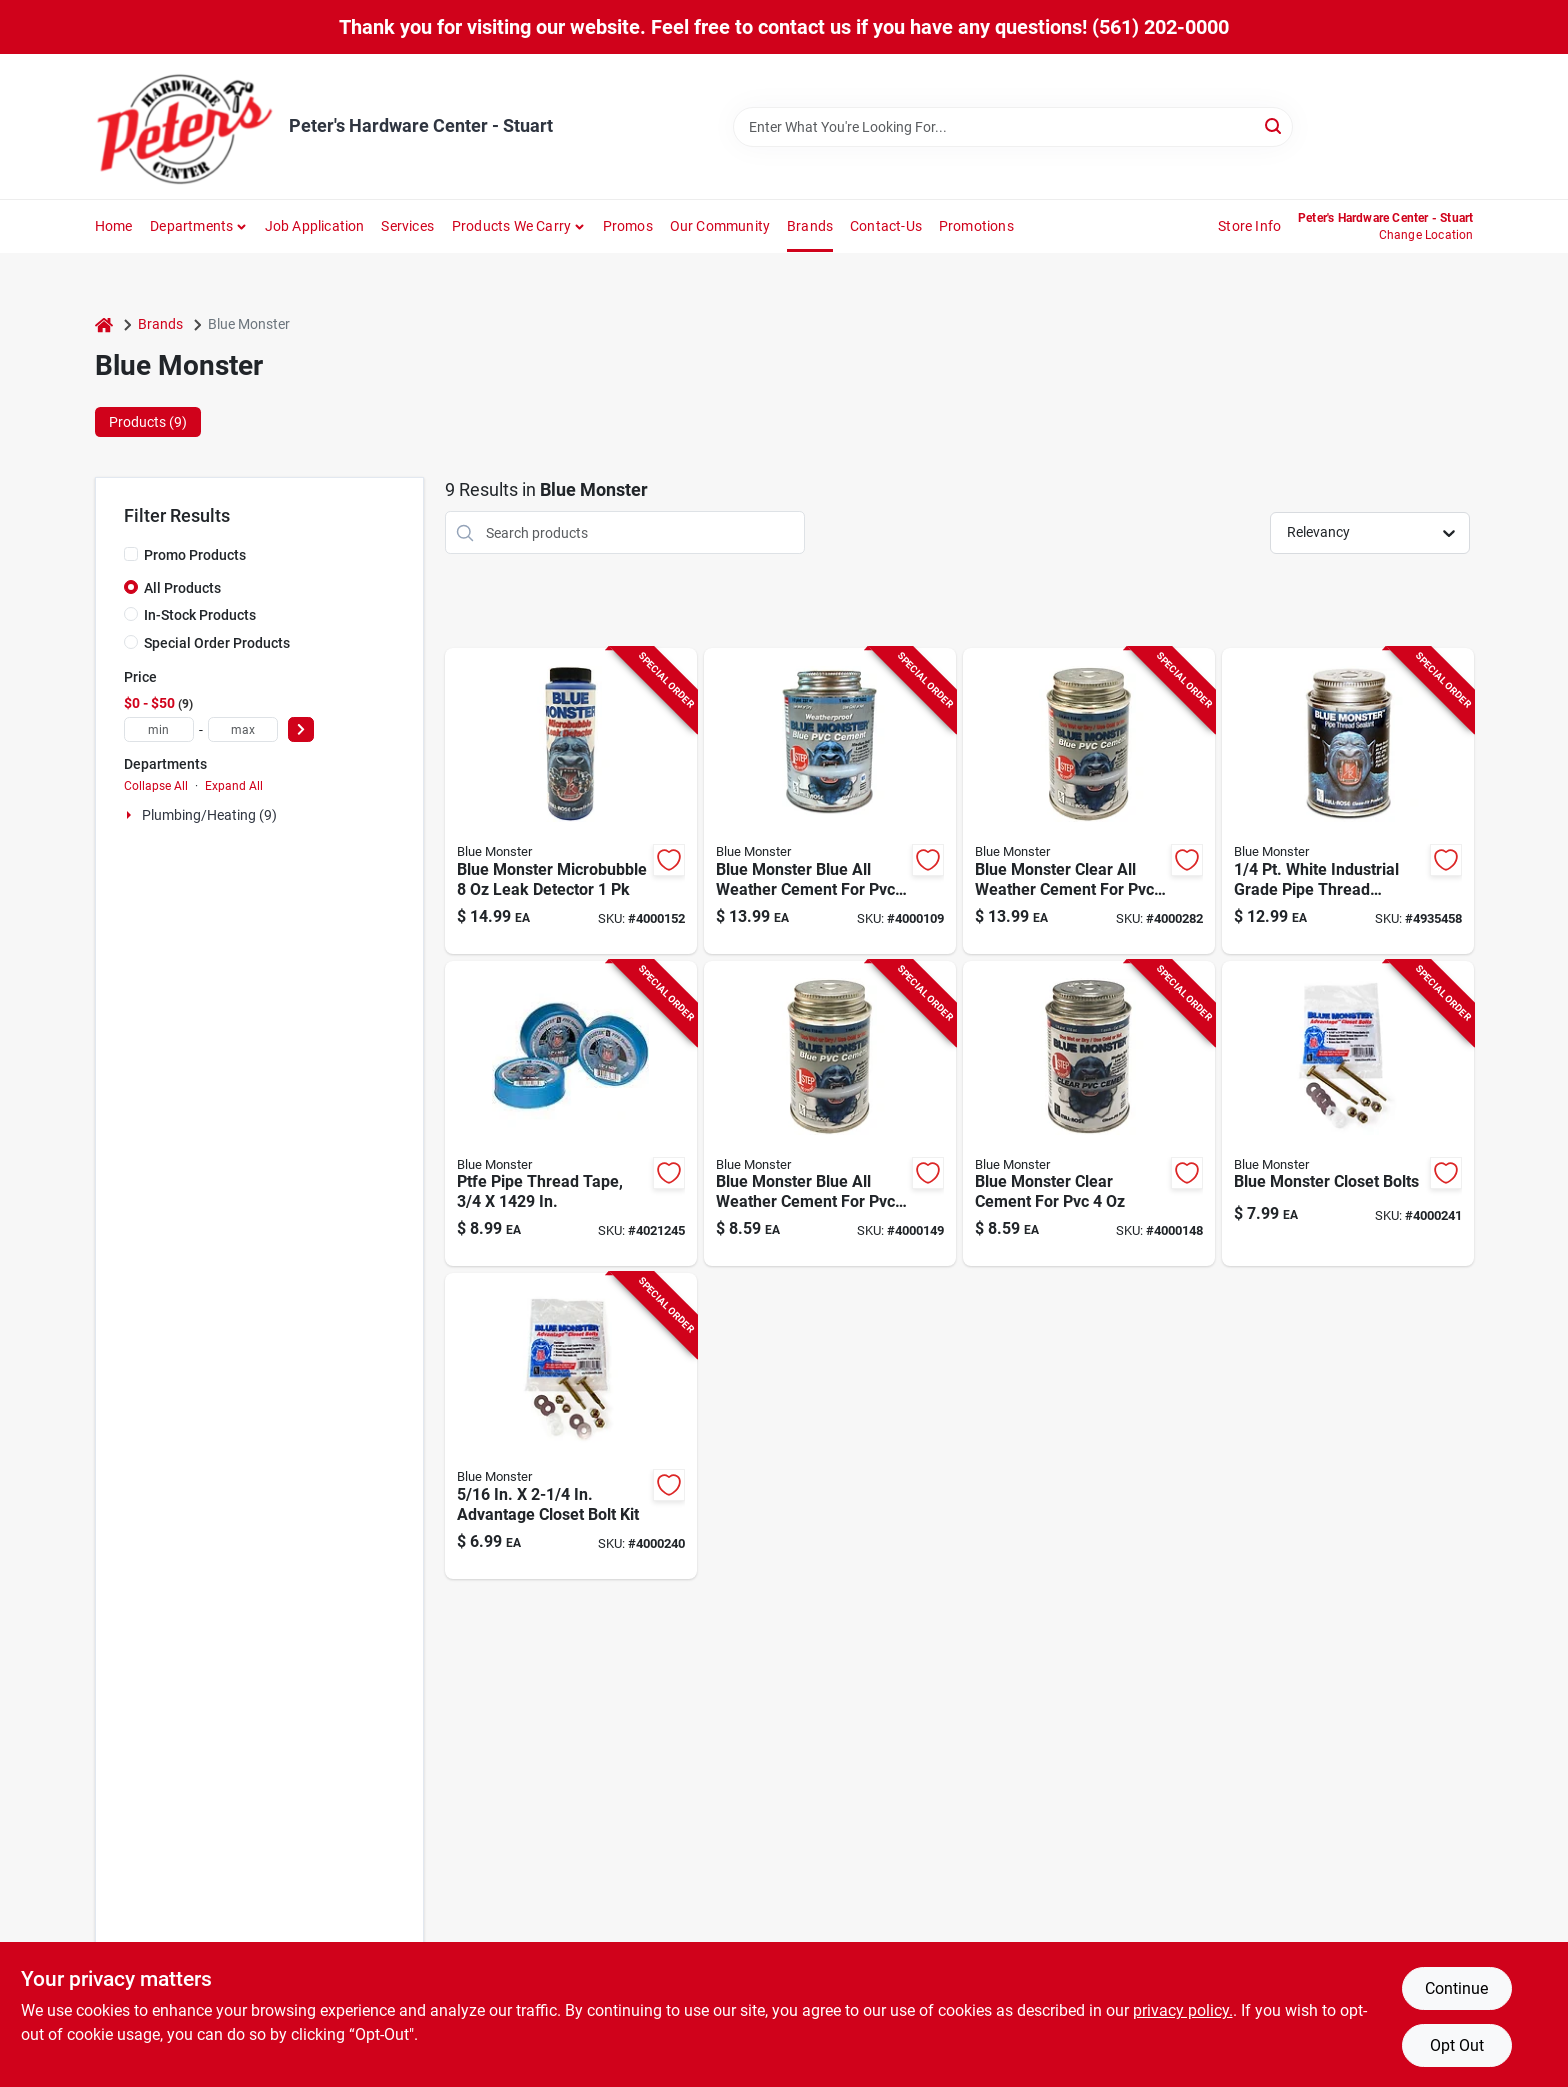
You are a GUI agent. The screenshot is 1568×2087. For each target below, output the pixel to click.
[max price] (243, 729)
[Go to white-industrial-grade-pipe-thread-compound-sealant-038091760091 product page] (1348, 801)
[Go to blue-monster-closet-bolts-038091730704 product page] (1348, 1114)
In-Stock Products (200, 615)
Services (407, 226)
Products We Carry (511, 226)
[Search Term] (1013, 127)
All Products (182, 588)
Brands (810, 226)
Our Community (720, 226)
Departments (191, 226)
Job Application (315, 226)
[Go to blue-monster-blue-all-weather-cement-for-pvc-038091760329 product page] (830, 801)
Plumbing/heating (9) (209, 815)
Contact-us (886, 226)
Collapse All (156, 786)
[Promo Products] (131, 554)
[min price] (159, 729)
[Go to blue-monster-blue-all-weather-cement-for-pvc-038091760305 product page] (830, 1114)
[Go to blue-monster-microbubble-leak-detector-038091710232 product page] (571, 801)
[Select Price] (301, 729)
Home (114, 226)
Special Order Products (217, 643)
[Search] (1274, 125)
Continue (1456, 1988)
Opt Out (1457, 2045)
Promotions (976, 226)
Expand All (234, 786)
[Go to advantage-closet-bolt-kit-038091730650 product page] (571, 1426)
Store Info (1249, 226)
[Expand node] (131, 815)
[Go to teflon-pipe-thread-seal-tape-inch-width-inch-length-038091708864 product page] (571, 1114)
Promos (628, 226)
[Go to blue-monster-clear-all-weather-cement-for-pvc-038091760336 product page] (1089, 801)
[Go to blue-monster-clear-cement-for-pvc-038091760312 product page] (1089, 1114)
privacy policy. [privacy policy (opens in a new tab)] (1183, 2010)
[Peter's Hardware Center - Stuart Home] (185, 126)
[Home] (104, 324)
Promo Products (195, 555)
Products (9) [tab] (148, 422)
